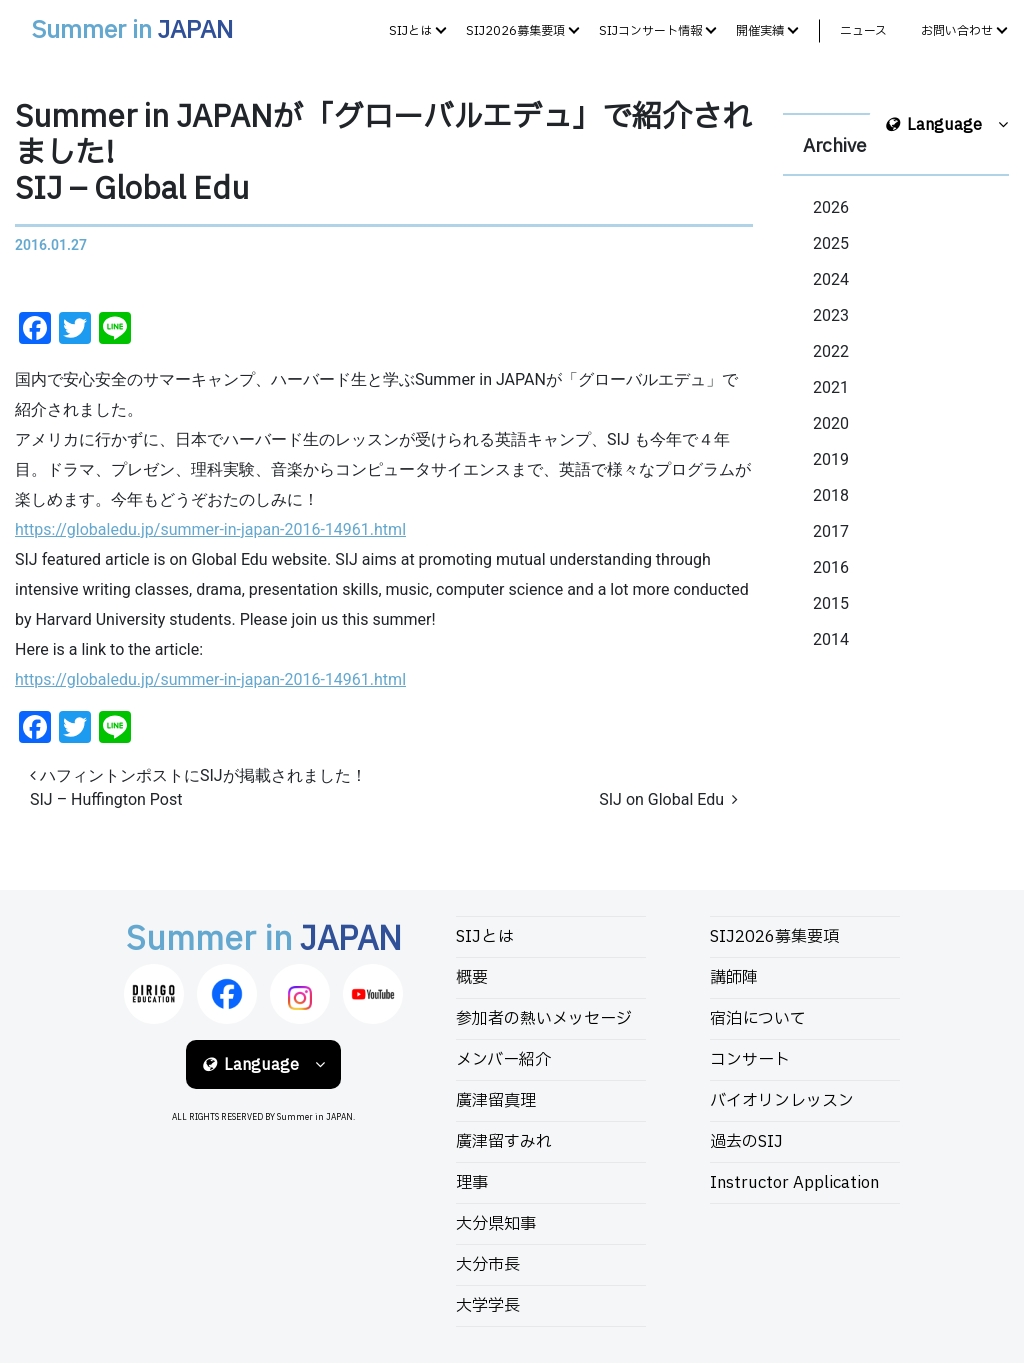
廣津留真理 (496, 1101)
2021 (831, 387)
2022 (831, 351)
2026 (831, 207)
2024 (831, 279)
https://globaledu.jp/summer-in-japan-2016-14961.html (210, 529)
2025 (831, 243)
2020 (831, 423)
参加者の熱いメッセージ (544, 1019)
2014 (831, 639)
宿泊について (758, 1019)
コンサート (750, 1060)
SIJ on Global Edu (668, 799)
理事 (472, 1183)
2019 (831, 459)
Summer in (132, 31)
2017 (831, 531)
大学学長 (488, 1306)
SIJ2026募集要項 (515, 31)
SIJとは (410, 31)
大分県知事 (496, 1224)
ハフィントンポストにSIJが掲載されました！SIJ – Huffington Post (198, 787)
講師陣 (734, 978)
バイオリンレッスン (782, 1101)
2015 (831, 603)
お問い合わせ (957, 31)
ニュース (863, 31)
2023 (831, 315)
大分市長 (488, 1265)
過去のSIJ (746, 1142)
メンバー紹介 (503, 1060)
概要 (472, 978)
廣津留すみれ (504, 1142)
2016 (831, 567)
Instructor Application (794, 1183)
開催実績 (760, 31)
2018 (831, 495)
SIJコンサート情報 (650, 31)
